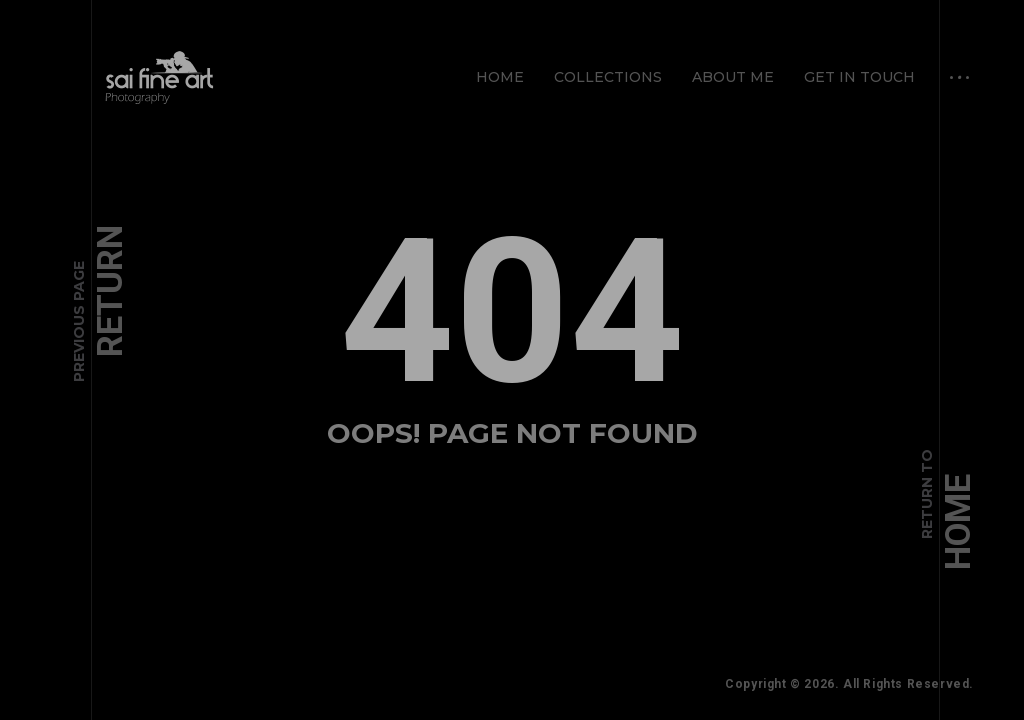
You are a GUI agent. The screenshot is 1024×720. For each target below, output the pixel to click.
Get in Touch (859, 77)
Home (500, 77)
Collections (608, 77)
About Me (733, 77)
